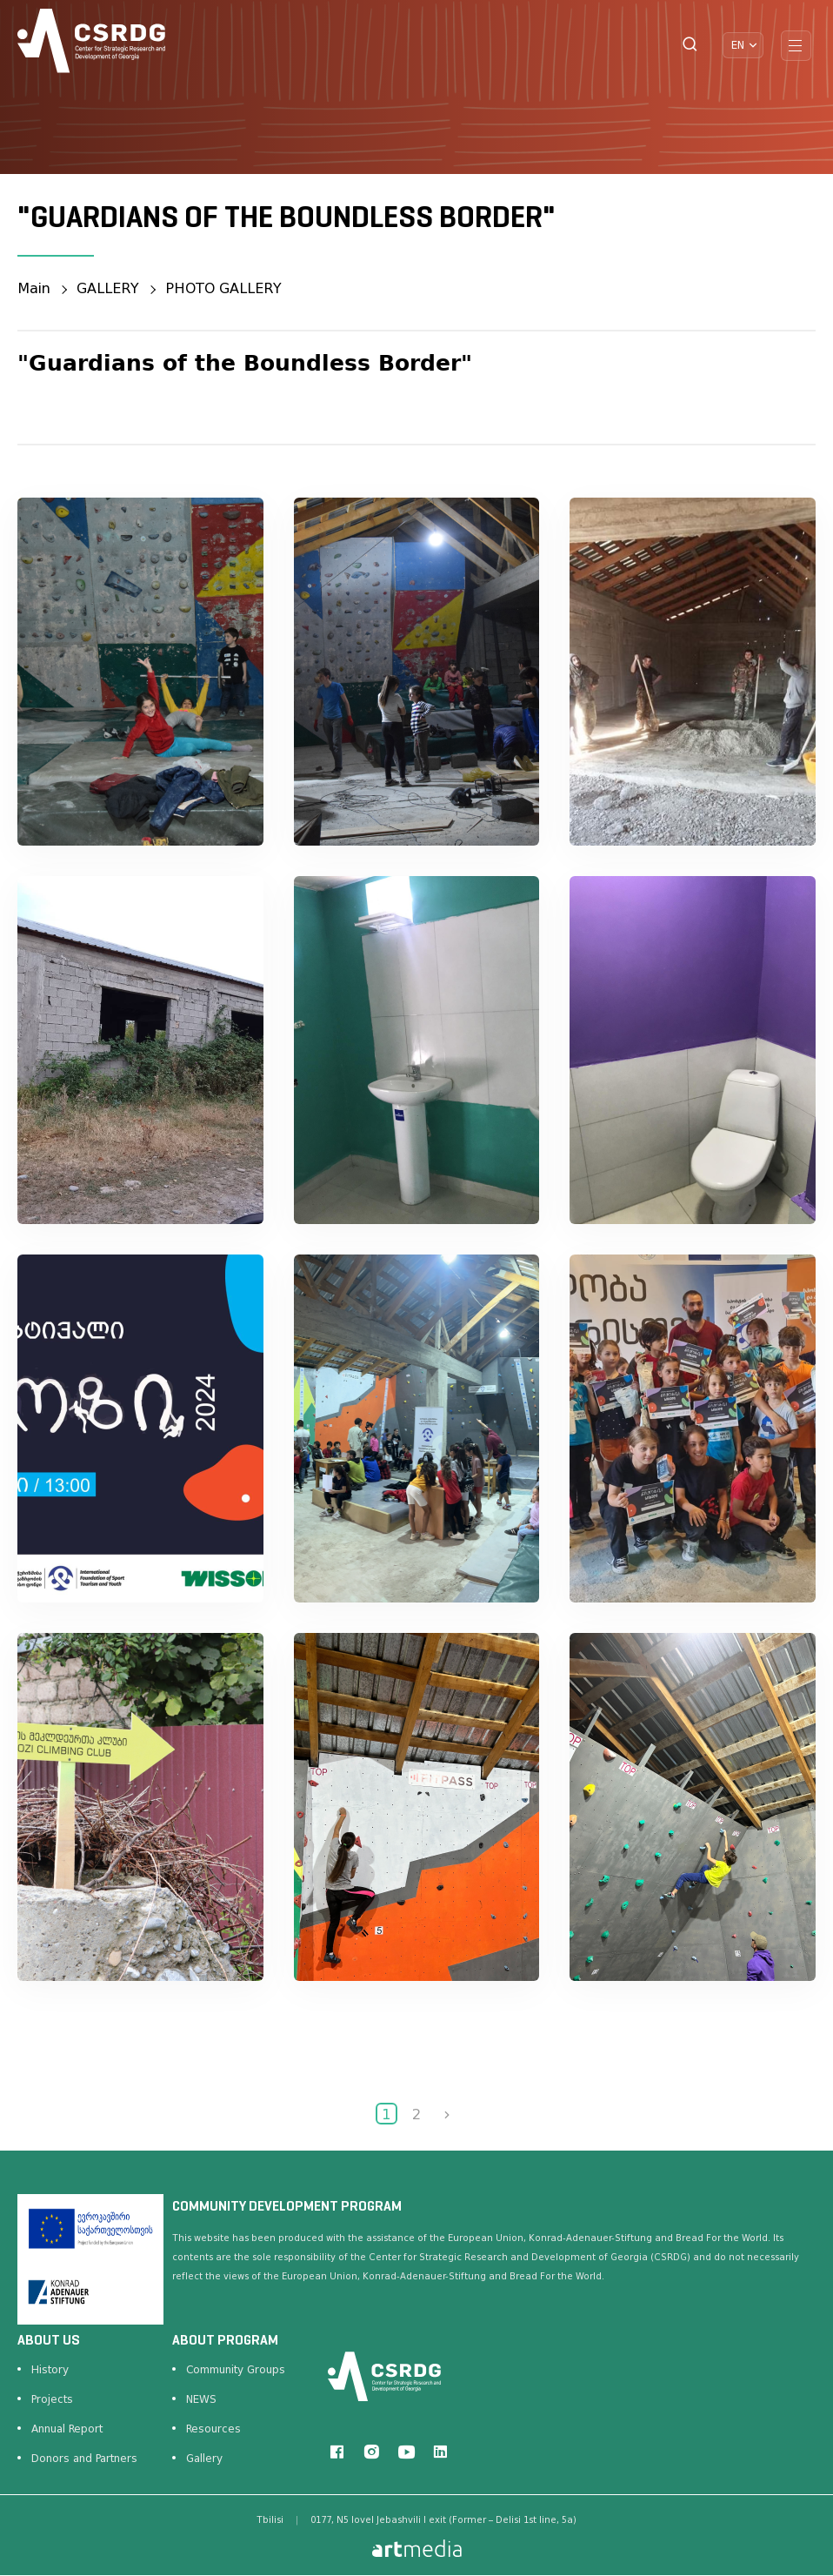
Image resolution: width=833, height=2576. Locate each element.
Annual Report (67, 2429)
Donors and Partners (84, 2458)
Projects (52, 2399)
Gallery (204, 2458)
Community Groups (235, 2370)
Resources (213, 2429)
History (50, 2370)
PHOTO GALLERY (224, 288)
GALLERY (108, 288)
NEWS (201, 2399)
